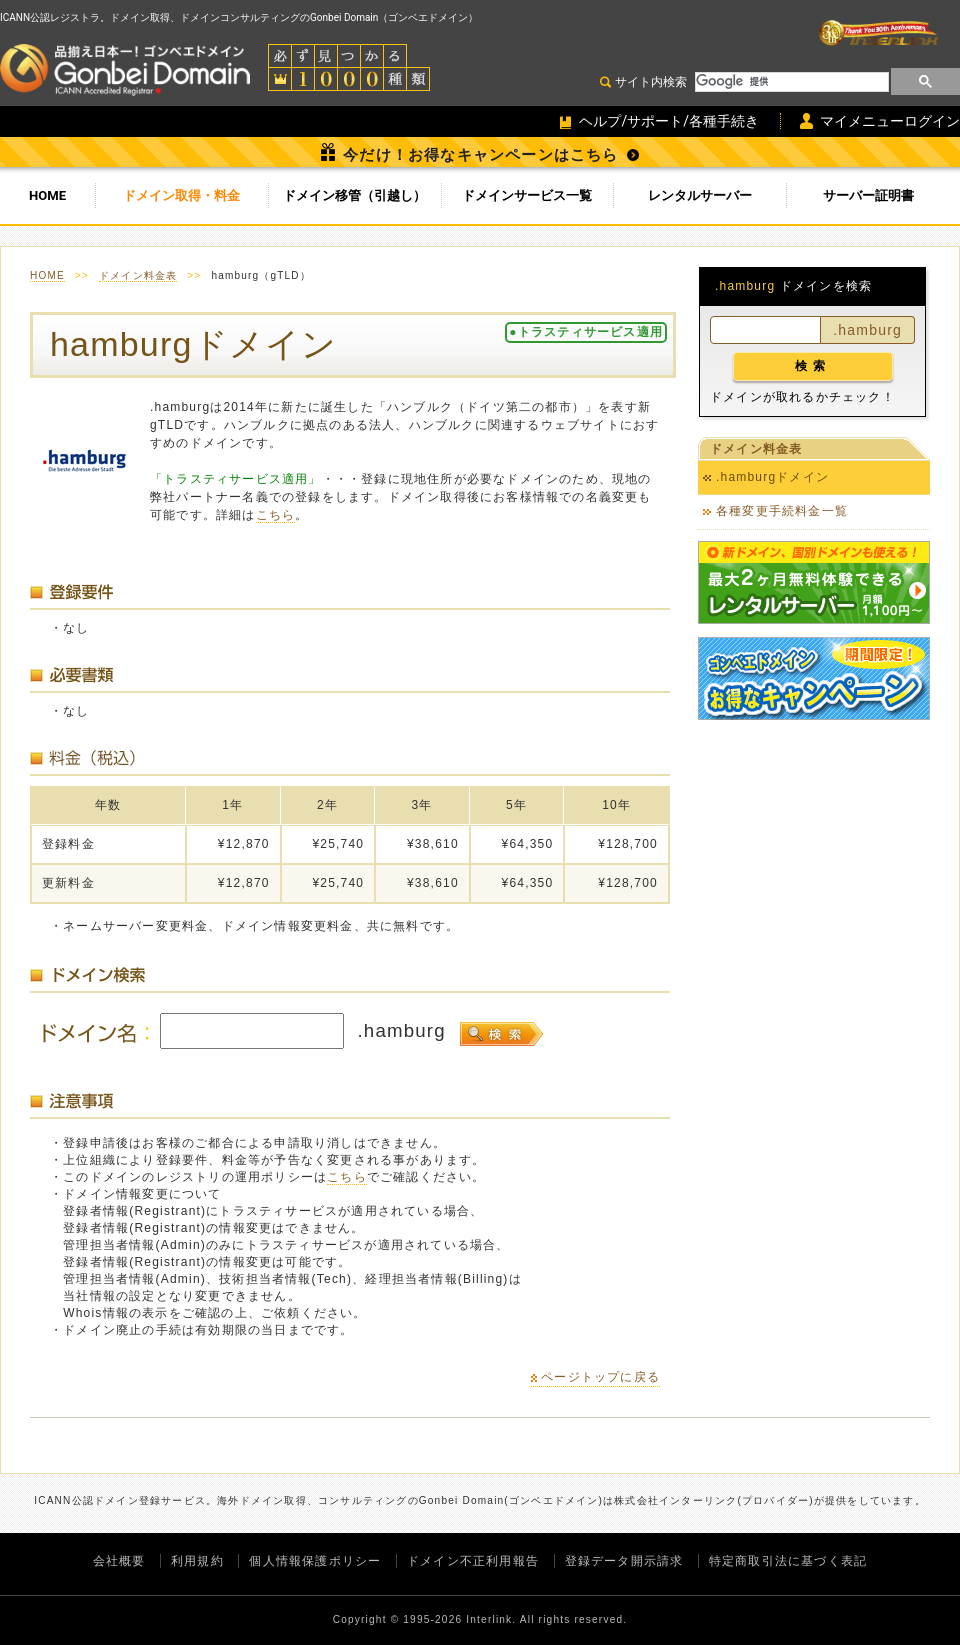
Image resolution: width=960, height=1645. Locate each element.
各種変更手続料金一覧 (782, 511)
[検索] (790, 82)
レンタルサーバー (700, 195)
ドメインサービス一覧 (527, 195)
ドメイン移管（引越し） (354, 195)
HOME (47, 195)
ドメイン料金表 (138, 275)
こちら (276, 515)
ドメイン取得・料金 (181, 195)
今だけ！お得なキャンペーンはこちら (480, 155)
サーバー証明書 (868, 195)
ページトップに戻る (600, 1377)
